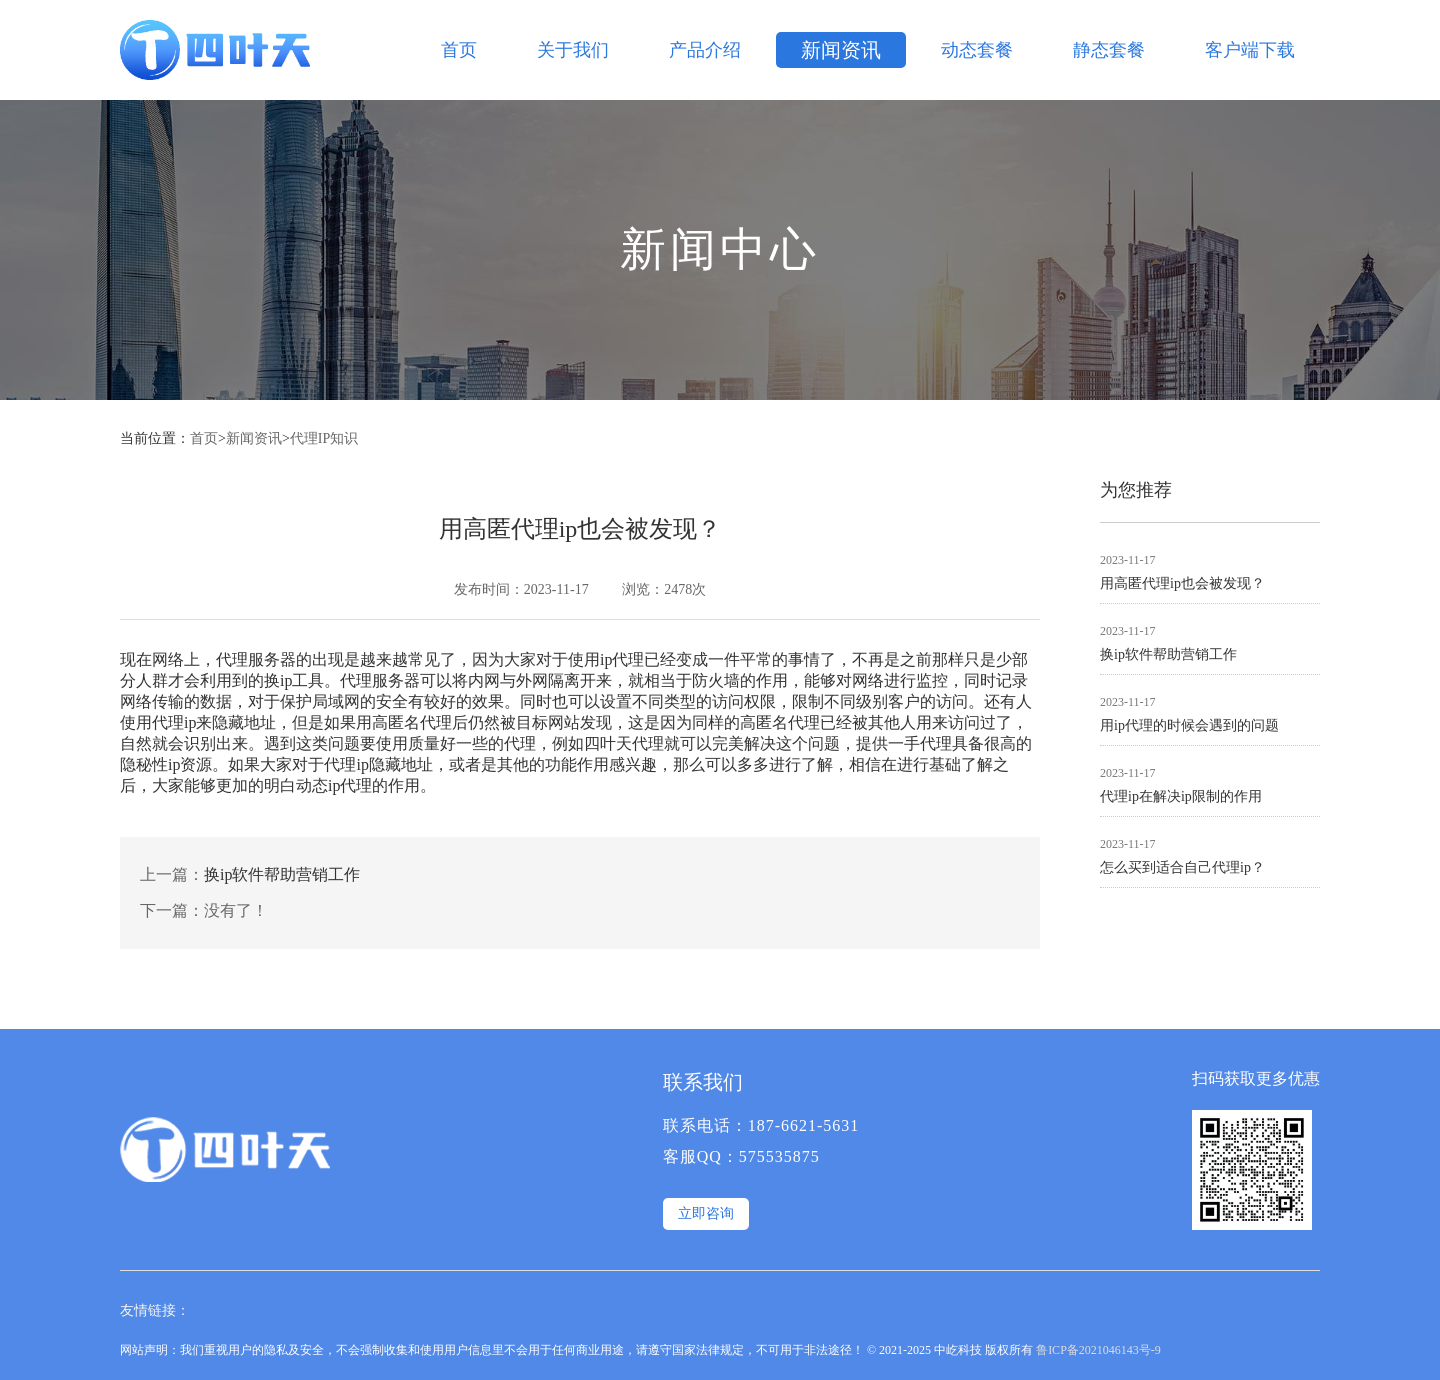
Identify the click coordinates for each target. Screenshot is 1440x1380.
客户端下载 (1250, 50)
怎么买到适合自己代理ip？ (1182, 867)
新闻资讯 (841, 50)
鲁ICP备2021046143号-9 (1098, 1350)
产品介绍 (705, 50)
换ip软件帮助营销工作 (282, 874)
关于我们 (573, 50)
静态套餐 (1109, 50)
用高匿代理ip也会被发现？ (1182, 583)
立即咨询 (706, 1213)
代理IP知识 (324, 438)
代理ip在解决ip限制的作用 (1181, 796)
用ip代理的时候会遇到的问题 (1189, 725)
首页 (459, 50)
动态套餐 (977, 50)
